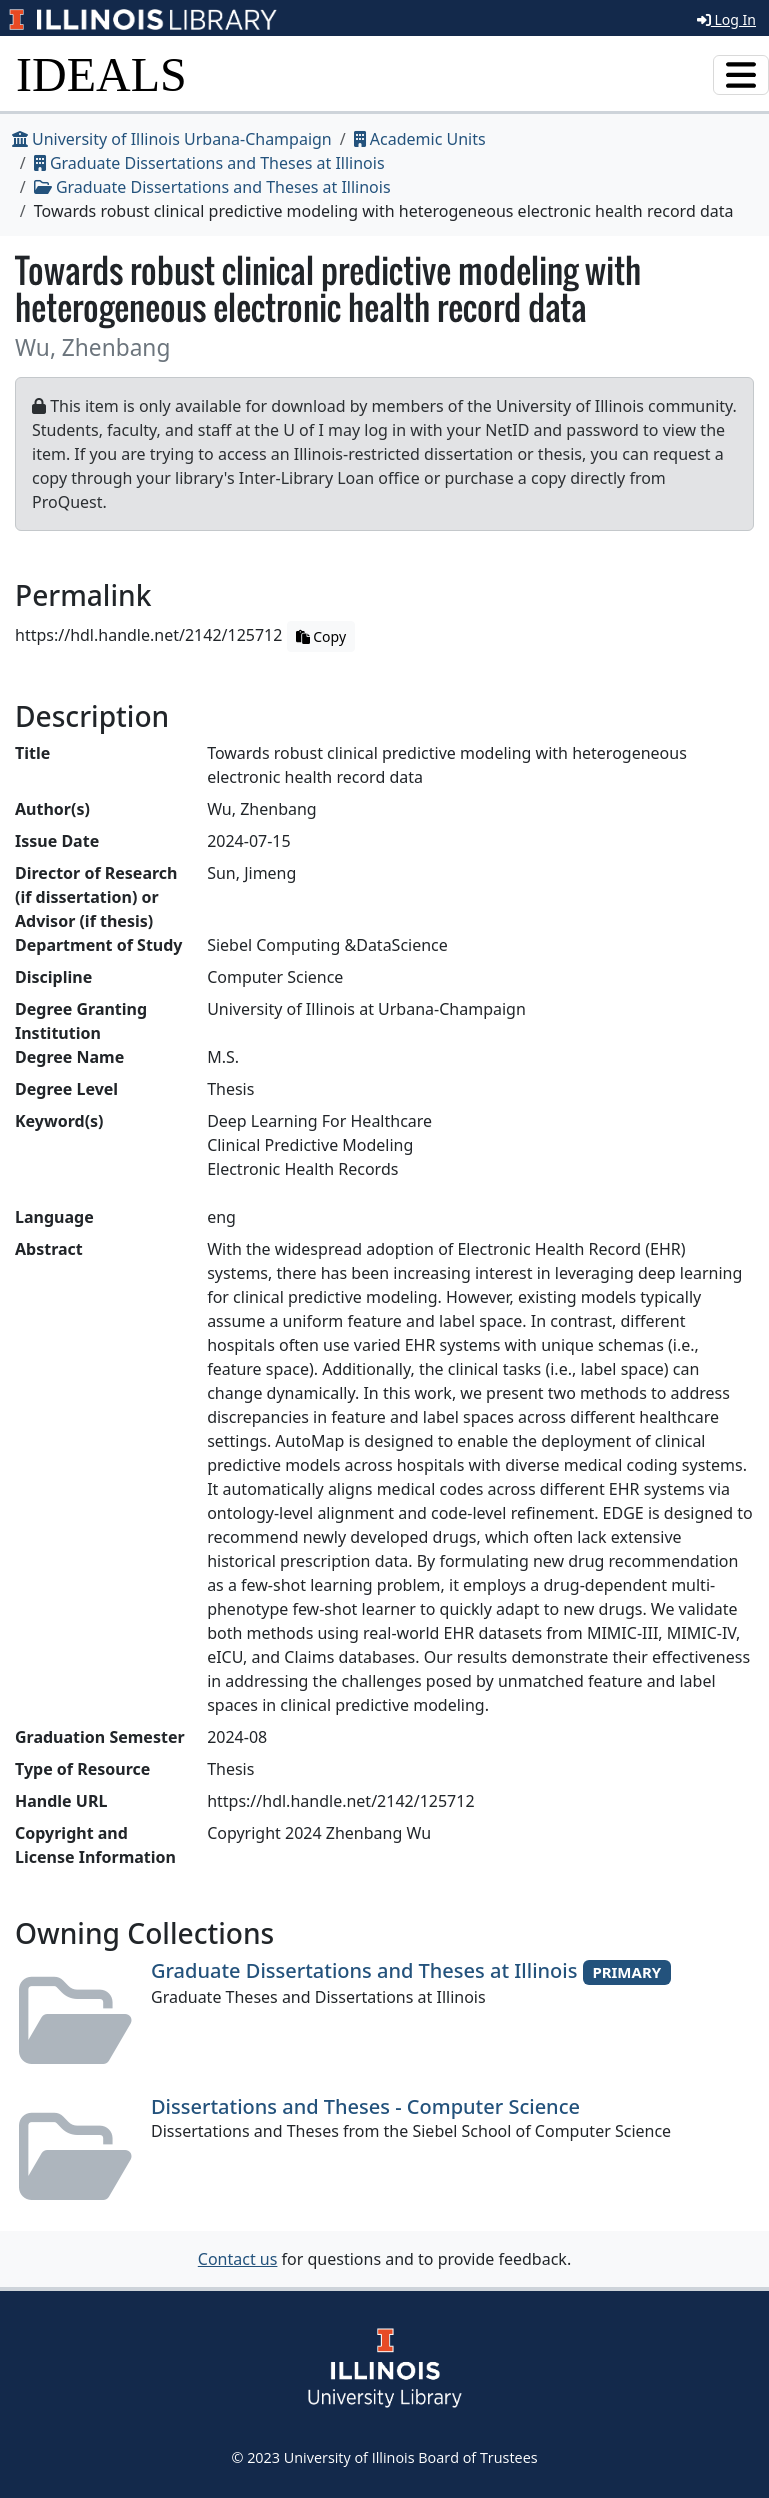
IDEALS (101, 74)
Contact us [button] (238, 2259)
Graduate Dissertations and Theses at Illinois (209, 163)
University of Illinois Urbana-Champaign (172, 139)
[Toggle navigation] (741, 75)
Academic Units (420, 139)
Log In (726, 19)
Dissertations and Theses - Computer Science (365, 2106)
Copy (321, 636)
